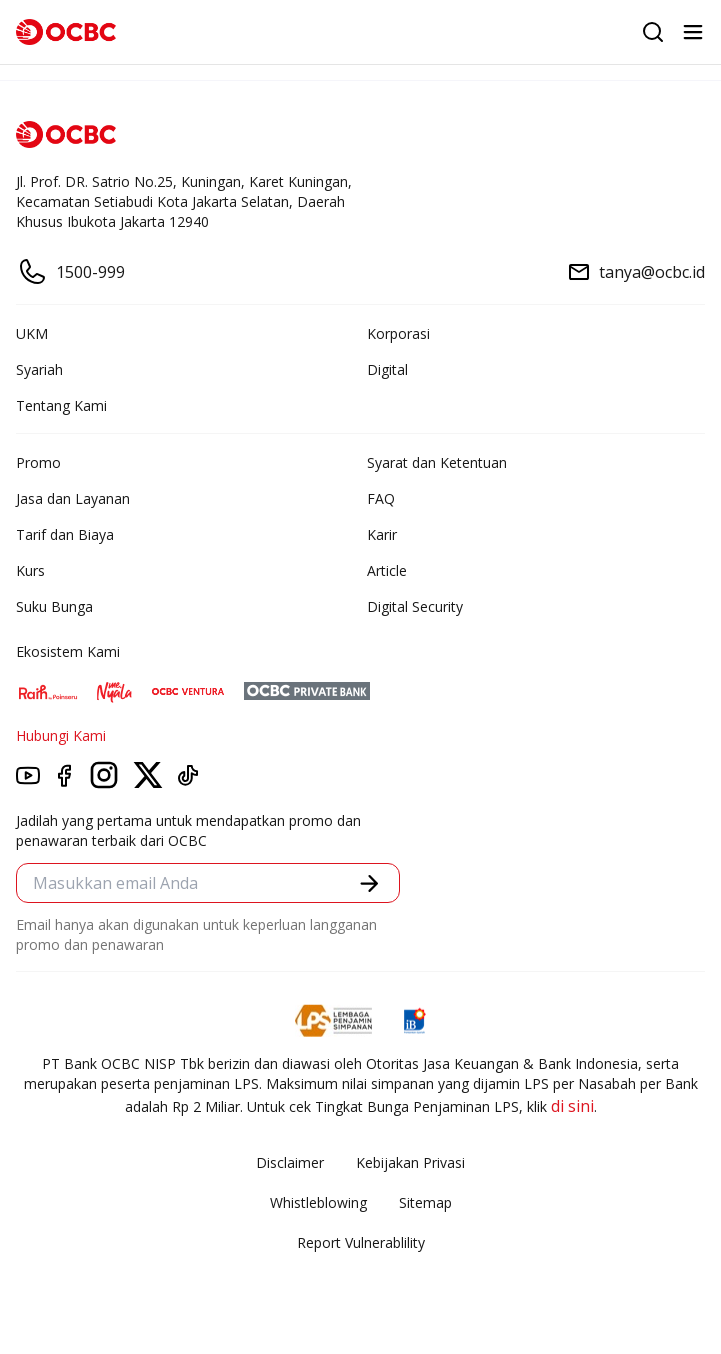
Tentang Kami (61, 405)
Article (387, 570)
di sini (572, 1106)
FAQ (381, 498)
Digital (387, 369)
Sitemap (425, 1202)
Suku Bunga (54, 606)
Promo (38, 462)
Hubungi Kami (61, 735)
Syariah (39, 369)
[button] (369, 883)
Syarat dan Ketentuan (437, 462)
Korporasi (398, 333)
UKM (32, 333)
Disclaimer (290, 1162)
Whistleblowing (318, 1202)
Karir (382, 534)
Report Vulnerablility (361, 1242)
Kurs (30, 570)
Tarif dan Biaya (65, 534)
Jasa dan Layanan (73, 498)
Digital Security (415, 606)
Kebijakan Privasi (410, 1162)
